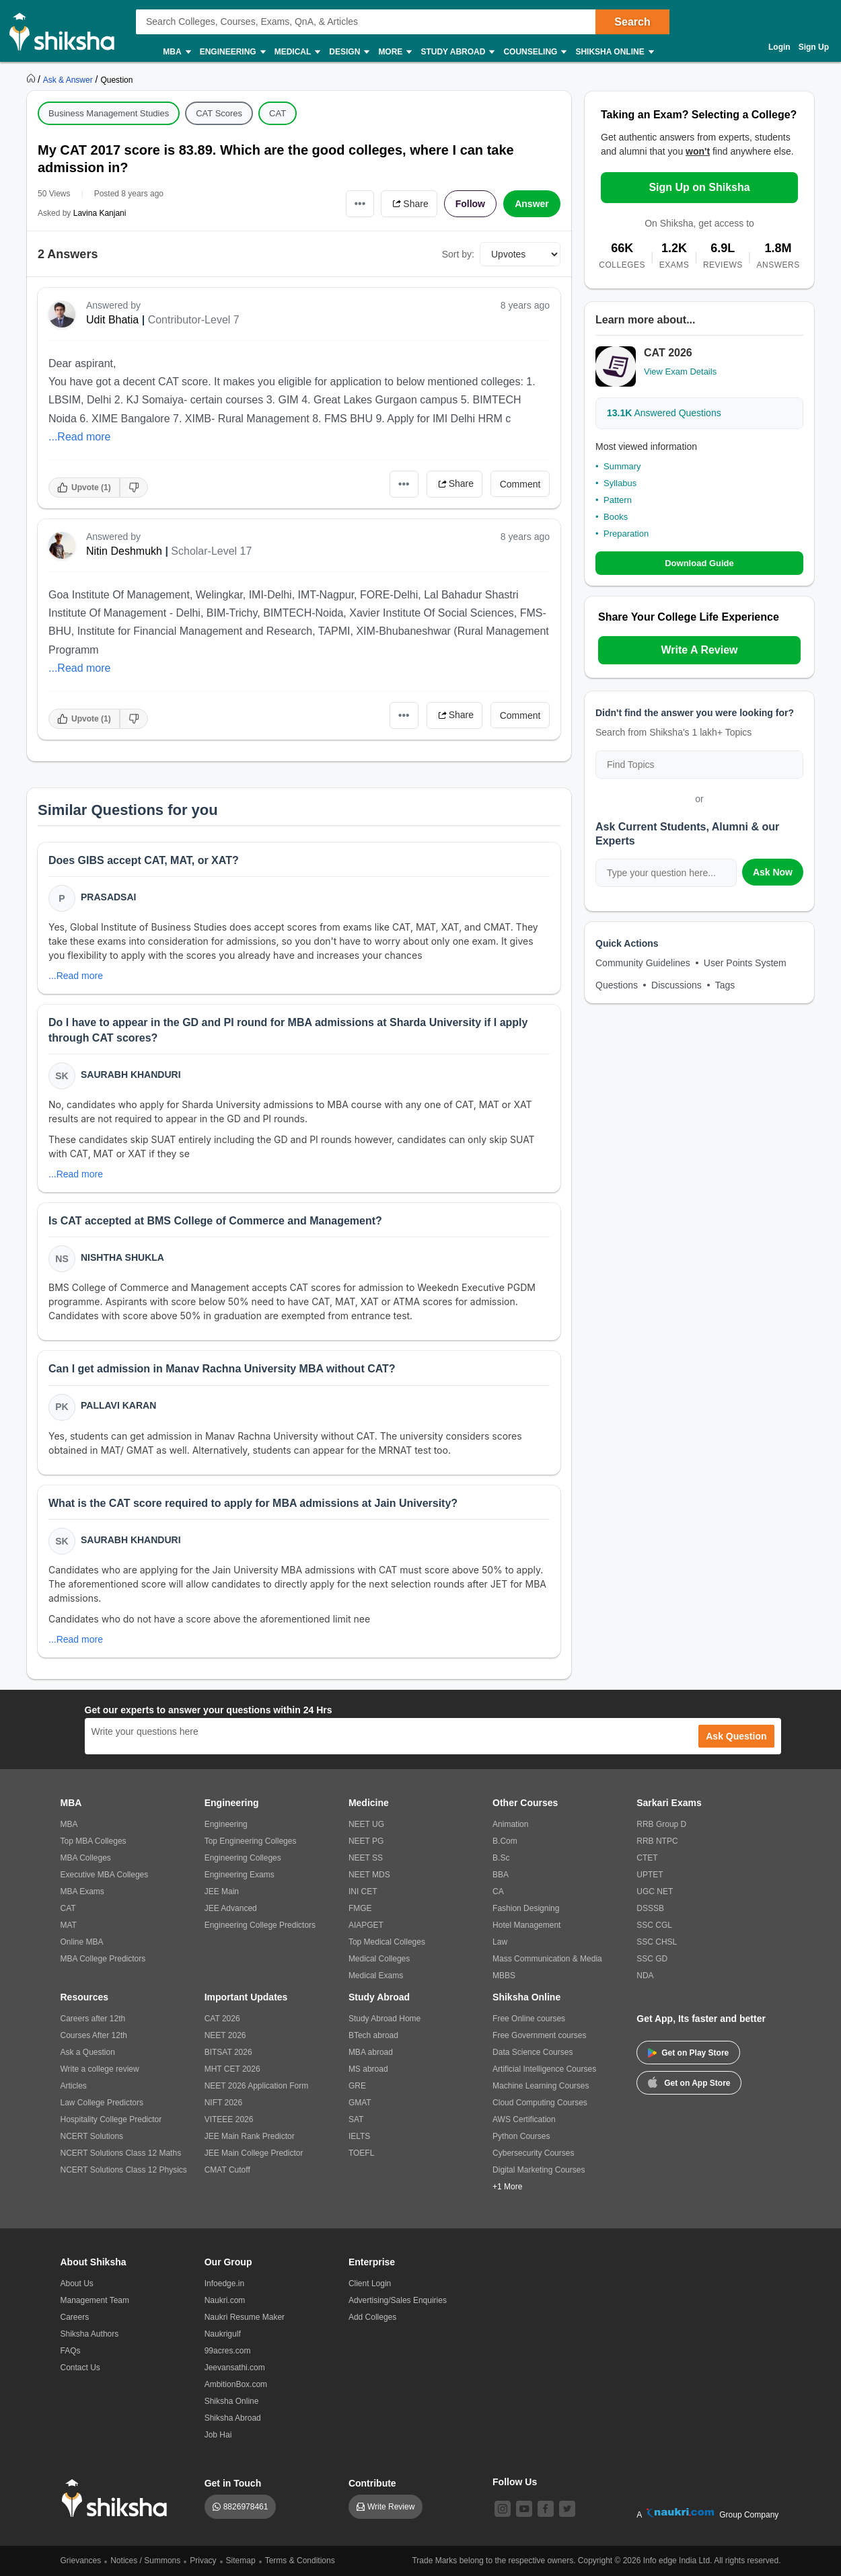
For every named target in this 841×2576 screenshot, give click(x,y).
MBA (176, 52)
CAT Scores (219, 113)
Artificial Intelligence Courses (544, 2069)
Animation (510, 1824)
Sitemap (241, 2560)
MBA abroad (371, 2052)
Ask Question (736, 1736)
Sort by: (458, 254)
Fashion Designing (525, 1908)
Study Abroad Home (384, 2018)
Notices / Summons (145, 2560)
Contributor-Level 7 (194, 319)
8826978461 (245, 2507)
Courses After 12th (94, 2035)
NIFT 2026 (223, 2102)
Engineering (232, 52)
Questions (616, 985)
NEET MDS (369, 1874)
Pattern (618, 500)
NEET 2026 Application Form (257, 2086)
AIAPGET (366, 1925)
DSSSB (650, 1908)
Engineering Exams (240, 1874)
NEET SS (366, 1858)
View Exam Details (680, 371)
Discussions (676, 985)
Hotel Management (526, 1925)
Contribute (372, 2483)
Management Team (95, 2300)
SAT (356, 2119)
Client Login (370, 2283)
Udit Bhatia (112, 319)
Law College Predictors (102, 2102)
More (394, 52)
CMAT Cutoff (227, 2170)
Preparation (626, 534)
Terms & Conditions (300, 2560)
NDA (644, 1975)
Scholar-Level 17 (211, 551)
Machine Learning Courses (540, 2086)
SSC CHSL (656, 1942)
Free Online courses (528, 2018)
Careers (75, 2317)
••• (360, 203)
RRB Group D (661, 1824)
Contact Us (80, 2367)
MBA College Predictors (103, 1958)
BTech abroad (373, 2035)
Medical (297, 52)
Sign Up (814, 47)
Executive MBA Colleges (105, 1874)
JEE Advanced (231, 1908)
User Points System (745, 963)
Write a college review (100, 2069)
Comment (520, 484)
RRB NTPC (657, 1841)
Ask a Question (88, 2052)
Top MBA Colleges (93, 1841)
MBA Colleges (86, 1858)
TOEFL (361, 2153)
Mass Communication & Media (547, 1958)
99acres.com (228, 2350)
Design (348, 52)
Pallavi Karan (118, 1405)
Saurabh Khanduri (131, 1074)
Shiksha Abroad (233, 2418)
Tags (725, 985)
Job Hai (218, 2435)
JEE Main (222, 1891)
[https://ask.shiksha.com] (69, 79)
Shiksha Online (613, 52)
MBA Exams (82, 1891)
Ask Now (773, 872)
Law (499, 1942)
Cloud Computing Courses (539, 2102)
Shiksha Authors (90, 2334)
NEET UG (366, 1824)
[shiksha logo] (118, 2498)
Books (616, 517)
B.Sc (500, 1858)
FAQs (71, 2350)
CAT (277, 113)
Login (779, 47)
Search (632, 22)
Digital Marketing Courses (538, 2170)
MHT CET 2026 (232, 2069)
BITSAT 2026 (228, 2052)
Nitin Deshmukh (124, 551)
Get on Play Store (688, 2052)
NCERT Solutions (92, 2136)
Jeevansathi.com (235, 2367)
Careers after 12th (93, 2018)
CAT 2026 (222, 2018)
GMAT (360, 2102)
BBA (500, 1874)
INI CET (363, 1891)
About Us (77, 2283)
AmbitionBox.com (236, 2384)
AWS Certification (524, 2119)
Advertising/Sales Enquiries (398, 2300)
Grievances (81, 2560)
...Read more (79, 436)
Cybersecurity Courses (533, 2153)
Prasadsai (108, 897)
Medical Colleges (379, 1958)
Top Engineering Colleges (251, 1841)
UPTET (649, 1874)
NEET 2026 (225, 2035)
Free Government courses (539, 2035)
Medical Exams (376, 1975)
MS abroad (368, 2069)
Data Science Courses (532, 2052)
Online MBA (82, 1942)
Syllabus (620, 483)
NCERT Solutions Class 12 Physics (124, 2170)
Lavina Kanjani (99, 213)
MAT (69, 1925)
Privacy (203, 2560)
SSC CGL (654, 1925)
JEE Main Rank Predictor (250, 2136)
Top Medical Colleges (387, 1942)
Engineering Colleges (243, 1858)
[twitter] (567, 2509)
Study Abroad (456, 52)
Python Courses (521, 2136)
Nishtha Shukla (122, 1257)
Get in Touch (233, 2483)
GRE (357, 2086)
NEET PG (366, 1841)
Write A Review (699, 650)
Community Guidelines (642, 963)
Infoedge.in (224, 2283)
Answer (532, 203)
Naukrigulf (223, 2334)
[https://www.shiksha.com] (32, 79)
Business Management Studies (108, 113)
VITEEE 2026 (229, 2119)
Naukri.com (225, 2300)
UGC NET (654, 1891)
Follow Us (514, 2481)
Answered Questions (664, 412)
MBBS (503, 1975)
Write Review (390, 2507)
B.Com (504, 1841)
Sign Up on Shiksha (699, 187)
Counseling (534, 52)
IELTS (359, 2136)
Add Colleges (372, 2317)
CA (498, 1891)
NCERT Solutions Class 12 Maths (121, 2153)
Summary (622, 466)
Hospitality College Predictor (111, 2119)
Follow (470, 203)
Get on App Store (689, 2082)
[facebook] (545, 2509)
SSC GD (651, 1958)
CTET (646, 1858)
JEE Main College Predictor (254, 2153)
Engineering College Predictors (260, 1925)
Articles (74, 2086)
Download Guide (699, 563)
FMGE (360, 1908)
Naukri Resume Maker (245, 2317)
